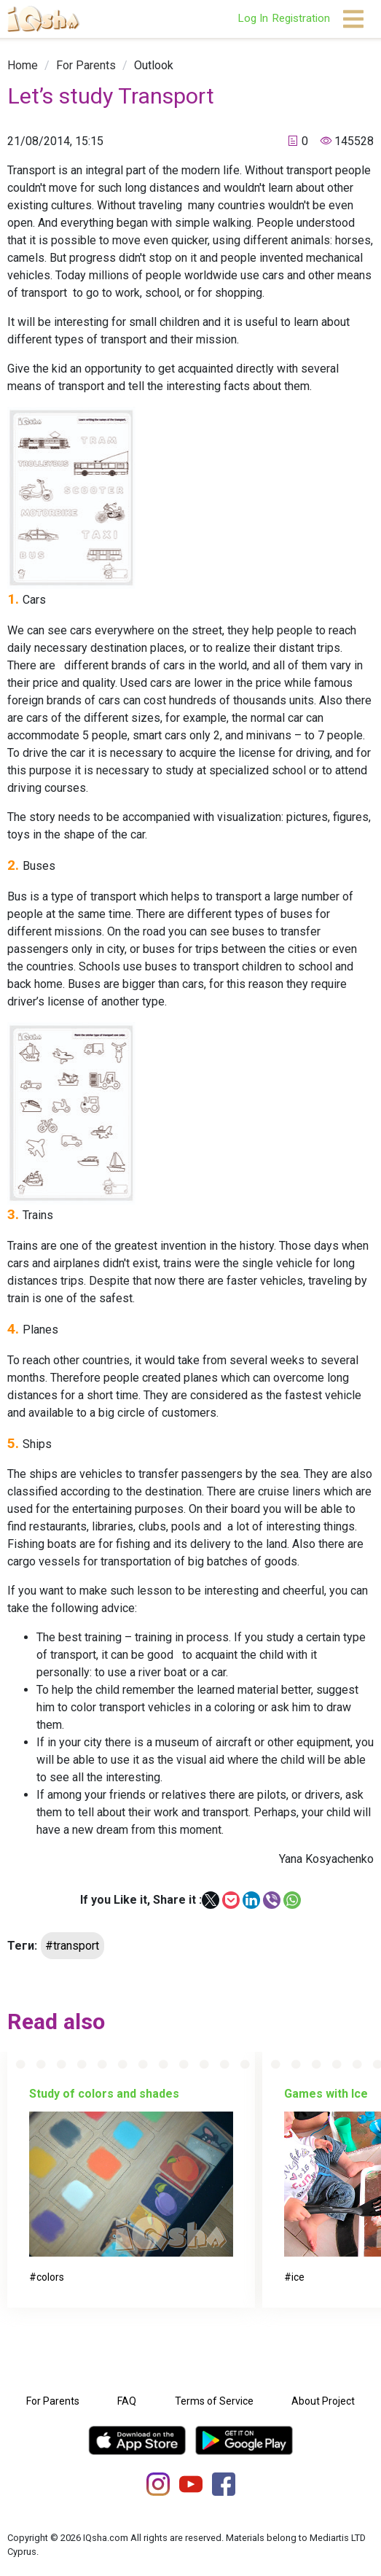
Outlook (153, 65)
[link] (22, 65)
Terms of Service (214, 2401)
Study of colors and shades (104, 2094)
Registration (301, 18)
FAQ (126, 2401)
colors (50, 2277)
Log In (252, 18)
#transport (72, 1946)
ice (298, 2277)
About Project (323, 2401)
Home (22, 65)
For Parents (86, 65)
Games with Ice (326, 2094)
